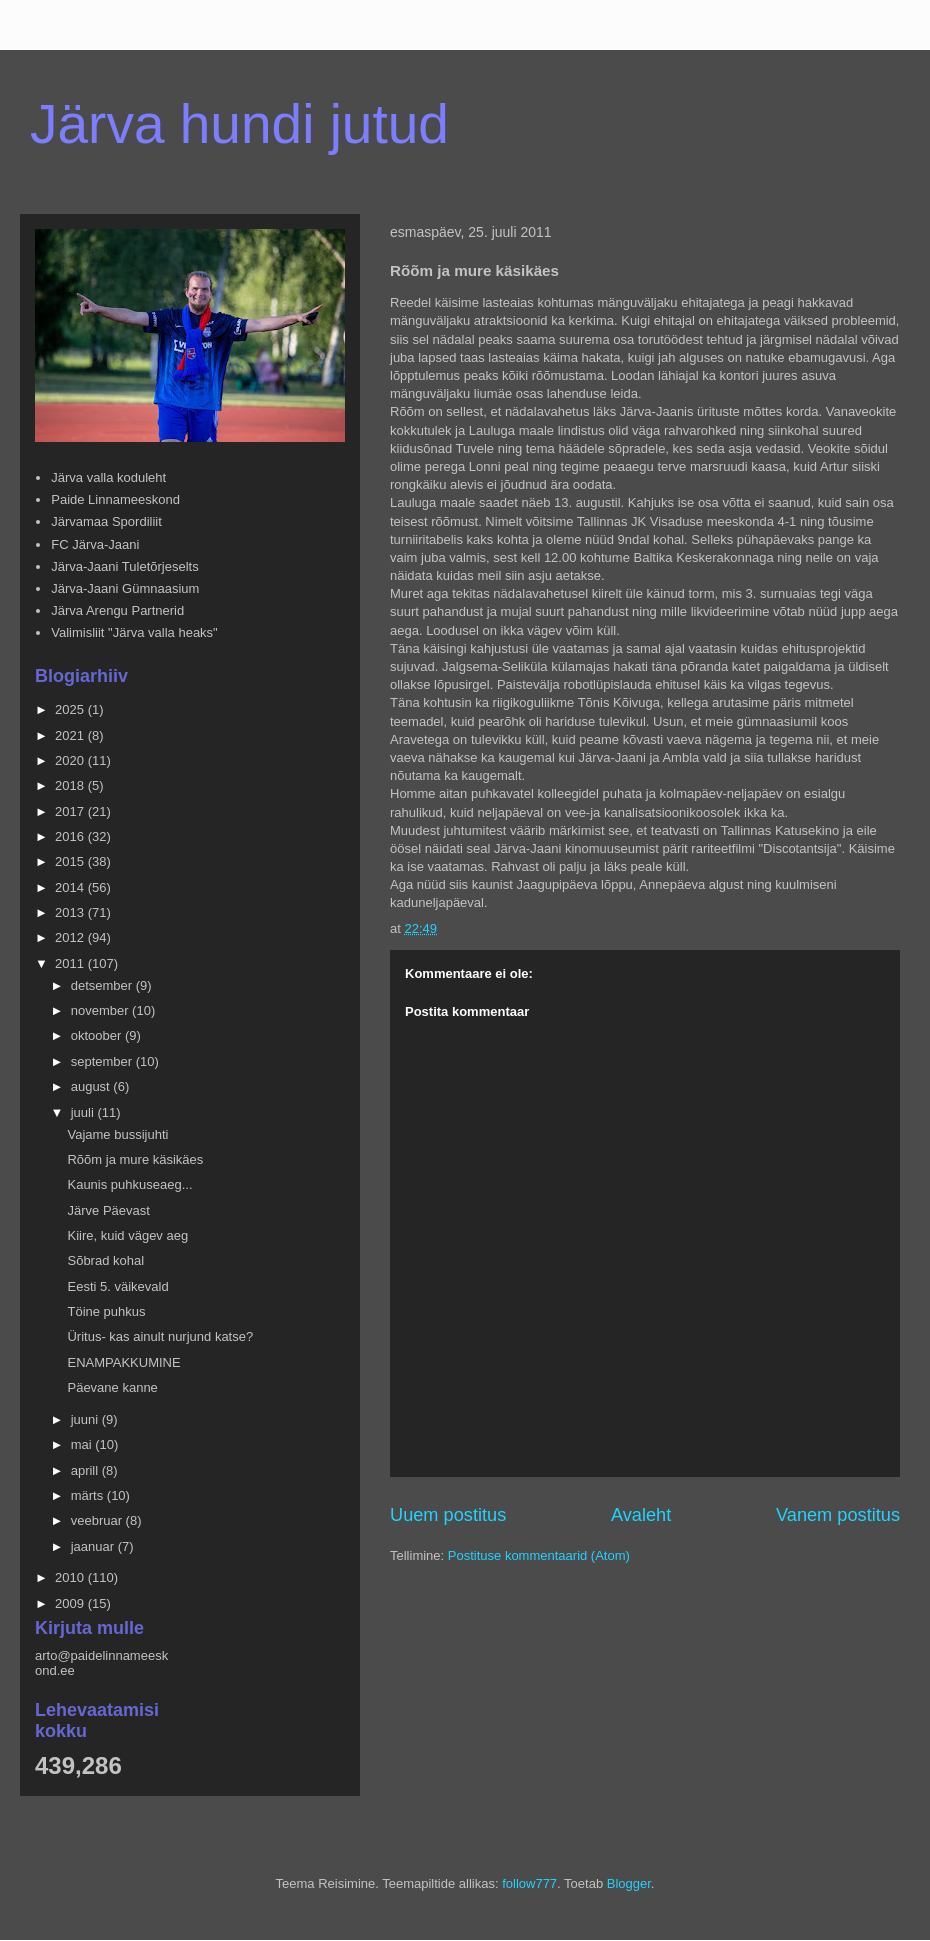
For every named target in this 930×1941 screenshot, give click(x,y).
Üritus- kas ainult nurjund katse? (160, 1336)
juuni (86, 1419)
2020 (71, 760)
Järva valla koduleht (108, 477)
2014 (71, 887)
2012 (71, 937)
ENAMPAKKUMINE (123, 1362)
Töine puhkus (106, 1311)
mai (83, 1444)
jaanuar (94, 1546)
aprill (86, 1470)
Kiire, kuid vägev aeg (127, 1235)
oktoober (98, 1035)
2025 (71, 709)
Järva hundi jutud (239, 124)
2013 (71, 912)
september (103, 1061)
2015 (71, 861)
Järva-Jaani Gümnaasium (125, 588)
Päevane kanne (112, 1387)
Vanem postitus (838, 1515)
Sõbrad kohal (105, 1260)
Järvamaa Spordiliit (106, 521)
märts (89, 1495)
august (92, 1086)
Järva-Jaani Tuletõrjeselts (124, 566)
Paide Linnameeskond (115, 499)
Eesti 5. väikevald (117, 1286)
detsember (103, 985)
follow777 (529, 1883)
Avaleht (641, 1515)
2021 (71, 735)
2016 (71, 836)
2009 (71, 1603)
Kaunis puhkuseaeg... (129, 1184)
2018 (71, 785)
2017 (71, 811)
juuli (84, 1112)
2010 (71, 1577)
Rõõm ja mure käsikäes (135, 1159)
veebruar (98, 1520)
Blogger (629, 1883)
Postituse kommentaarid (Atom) (539, 1555)
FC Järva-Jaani (95, 544)
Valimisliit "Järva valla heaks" (134, 632)
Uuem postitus (448, 1515)
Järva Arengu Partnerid (117, 610)
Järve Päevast (108, 1210)
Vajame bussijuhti (117, 1134)
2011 (71, 963)
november (101, 1010)
